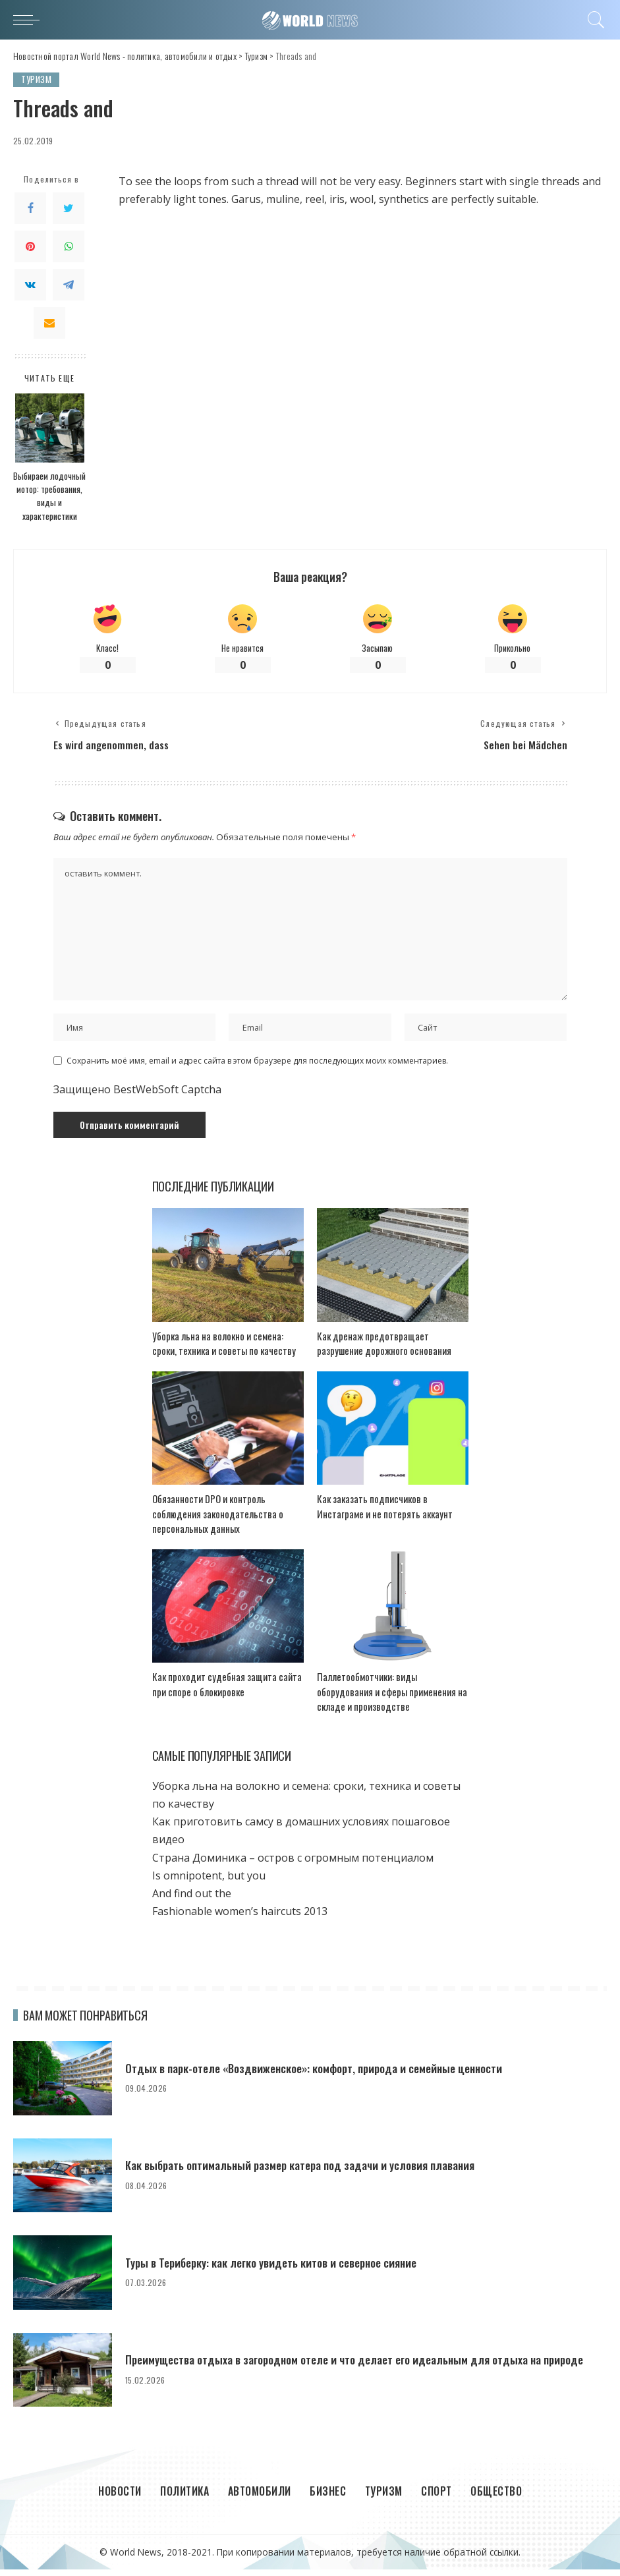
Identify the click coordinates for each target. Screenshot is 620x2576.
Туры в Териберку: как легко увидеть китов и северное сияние (277, 2269)
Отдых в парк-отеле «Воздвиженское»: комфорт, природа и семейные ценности (321, 2075)
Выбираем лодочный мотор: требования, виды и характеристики (49, 496)
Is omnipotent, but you (209, 1882)
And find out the (191, 1900)
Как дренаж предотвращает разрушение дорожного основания (384, 1350)
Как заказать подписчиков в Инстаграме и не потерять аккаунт (385, 1513)
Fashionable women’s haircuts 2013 (239, 1918)
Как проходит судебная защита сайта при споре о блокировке (227, 1691)
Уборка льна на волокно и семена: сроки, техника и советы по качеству (224, 1350)
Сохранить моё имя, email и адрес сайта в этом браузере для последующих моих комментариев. (257, 1067)
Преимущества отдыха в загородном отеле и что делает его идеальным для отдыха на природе (362, 2366)
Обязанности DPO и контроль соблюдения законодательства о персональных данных (217, 1521)
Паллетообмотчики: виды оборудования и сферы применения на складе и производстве (392, 1698)
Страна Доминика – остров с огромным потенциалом (293, 1864)
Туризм (36, 79)
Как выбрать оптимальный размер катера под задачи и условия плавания (307, 2172)
